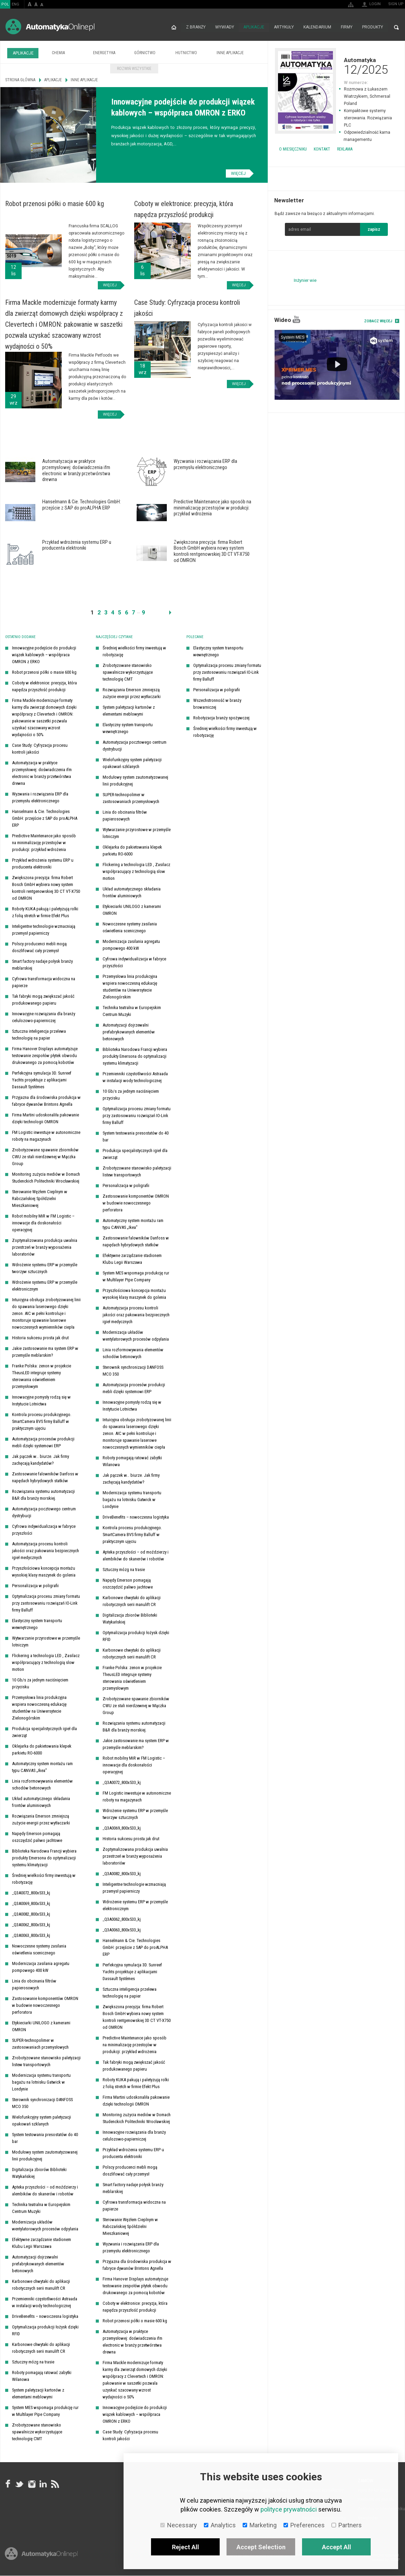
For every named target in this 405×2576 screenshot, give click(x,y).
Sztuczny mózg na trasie (33, 2362)
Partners (347, 2525)
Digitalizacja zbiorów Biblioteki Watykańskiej (39, 2173)
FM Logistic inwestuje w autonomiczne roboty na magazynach (46, 1136)
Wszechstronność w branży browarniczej (217, 704)
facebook (8, 2484)
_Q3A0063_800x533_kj (31, 1935)
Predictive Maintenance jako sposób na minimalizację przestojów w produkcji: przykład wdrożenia (44, 843)
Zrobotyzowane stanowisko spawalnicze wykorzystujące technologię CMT (37, 2432)
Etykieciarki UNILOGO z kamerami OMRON (41, 2027)
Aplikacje (253, 27)
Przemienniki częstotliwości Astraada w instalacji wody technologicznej (44, 2303)
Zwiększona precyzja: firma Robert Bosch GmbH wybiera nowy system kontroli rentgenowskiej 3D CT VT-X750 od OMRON (46, 888)
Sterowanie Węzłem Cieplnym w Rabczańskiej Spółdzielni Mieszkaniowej (39, 1198)
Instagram (31, 2484)
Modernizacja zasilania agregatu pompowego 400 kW (40, 1967)
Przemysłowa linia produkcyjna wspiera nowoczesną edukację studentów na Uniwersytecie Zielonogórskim (39, 1708)
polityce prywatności (289, 2509)
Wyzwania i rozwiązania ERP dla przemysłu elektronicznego (40, 798)
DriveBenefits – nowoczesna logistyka (45, 2316)
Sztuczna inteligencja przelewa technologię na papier (39, 1035)
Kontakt (322, 149)
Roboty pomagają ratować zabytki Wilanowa (41, 2376)
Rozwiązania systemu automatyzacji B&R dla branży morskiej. (43, 1495)
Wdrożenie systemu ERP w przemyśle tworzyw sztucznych (44, 1268)
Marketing (260, 2525)
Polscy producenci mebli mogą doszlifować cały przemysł (39, 948)
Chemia (58, 52)
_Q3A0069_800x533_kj (31, 1903)
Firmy (346, 27)
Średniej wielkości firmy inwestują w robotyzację (44, 1879)
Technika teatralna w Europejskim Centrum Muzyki (41, 2208)
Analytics (220, 2525)
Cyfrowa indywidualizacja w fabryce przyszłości (44, 1530)
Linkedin (43, 2484)
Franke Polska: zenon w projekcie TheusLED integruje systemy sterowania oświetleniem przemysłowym (41, 1376)
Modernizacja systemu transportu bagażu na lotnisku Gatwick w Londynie (41, 2082)
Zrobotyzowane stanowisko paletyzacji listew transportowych (46, 2062)
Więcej (238, 173)
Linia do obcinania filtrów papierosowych (34, 1985)
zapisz (374, 229)
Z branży (195, 27)
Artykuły (284, 27)
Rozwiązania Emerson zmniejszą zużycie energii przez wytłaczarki (41, 1820)
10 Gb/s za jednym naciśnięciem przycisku (40, 1684)
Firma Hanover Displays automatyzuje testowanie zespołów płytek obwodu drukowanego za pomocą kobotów (45, 1055)
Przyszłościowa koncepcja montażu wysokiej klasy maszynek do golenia (44, 1572)
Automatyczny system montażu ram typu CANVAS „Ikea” (42, 1767)
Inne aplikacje (230, 52)
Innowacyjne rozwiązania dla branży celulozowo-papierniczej (43, 1017)
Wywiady (224, 27)
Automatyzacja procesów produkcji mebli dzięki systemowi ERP (43, 1443)
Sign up (396, 4)
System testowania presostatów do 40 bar (45, 2138)
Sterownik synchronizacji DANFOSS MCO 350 (42, 2103)
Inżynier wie (305, 280)
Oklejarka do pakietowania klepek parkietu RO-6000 (41, 1750)
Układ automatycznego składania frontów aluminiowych (41, 1802)
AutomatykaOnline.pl (49, 26)
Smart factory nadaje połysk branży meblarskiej (42, 965)
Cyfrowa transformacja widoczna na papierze (43, 983)
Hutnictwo (186, 52)
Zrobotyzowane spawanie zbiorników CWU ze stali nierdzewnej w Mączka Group (45, 1157)
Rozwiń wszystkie (134, 68)
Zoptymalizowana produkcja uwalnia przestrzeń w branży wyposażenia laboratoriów (44, 1247)
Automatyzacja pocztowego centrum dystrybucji (44, 1513)
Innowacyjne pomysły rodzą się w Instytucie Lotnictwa (41, 1401)
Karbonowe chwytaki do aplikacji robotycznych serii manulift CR (41, 2285)
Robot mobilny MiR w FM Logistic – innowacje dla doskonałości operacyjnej (43, 1223)
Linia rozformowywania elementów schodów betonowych (42, 1785)
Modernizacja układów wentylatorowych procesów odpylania (45, 2226)
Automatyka (336, 66)
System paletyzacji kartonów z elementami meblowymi (38, 2394)
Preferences (304, 2525)
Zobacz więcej (378, 321)
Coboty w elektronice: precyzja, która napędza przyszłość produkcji (44, 687)
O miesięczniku (293, 149)
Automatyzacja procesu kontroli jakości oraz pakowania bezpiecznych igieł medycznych (45, 1551)
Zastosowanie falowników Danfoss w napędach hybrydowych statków (45, 1478)
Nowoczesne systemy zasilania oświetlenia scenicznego (39, 1950)
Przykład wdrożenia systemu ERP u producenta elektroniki (42, 864)
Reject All (185, 2547)
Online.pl (41, 2554)
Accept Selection (261, 2547)
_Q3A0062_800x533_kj (31, 1925)
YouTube (296, 319)
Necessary (178, 2525)
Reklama (344, 149)
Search (396, 27)
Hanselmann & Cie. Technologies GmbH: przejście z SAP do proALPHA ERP (44, 818)
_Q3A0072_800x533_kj (31, 1893)
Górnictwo (144, 52)
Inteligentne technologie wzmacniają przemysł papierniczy (43, 930)
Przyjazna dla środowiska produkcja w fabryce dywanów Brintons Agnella (46, 1101)
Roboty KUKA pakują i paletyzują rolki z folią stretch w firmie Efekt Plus (45, 913)
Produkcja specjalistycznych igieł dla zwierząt (44, 1732)
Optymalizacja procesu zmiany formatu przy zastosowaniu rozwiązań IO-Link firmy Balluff (46, 1603)
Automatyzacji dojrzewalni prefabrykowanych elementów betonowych (38, 2264)
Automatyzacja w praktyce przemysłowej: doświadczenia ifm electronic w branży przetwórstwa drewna (42, 773)
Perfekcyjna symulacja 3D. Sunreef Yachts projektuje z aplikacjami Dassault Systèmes (41, 1080)
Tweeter (19, 2484)
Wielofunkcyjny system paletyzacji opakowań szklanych (41, 2121)
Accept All (336, 2547)
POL (5, 4)
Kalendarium (317, 27)
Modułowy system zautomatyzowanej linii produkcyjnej (45, 2156)
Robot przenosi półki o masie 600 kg (44, 672)
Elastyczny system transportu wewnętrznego (37, 1624)
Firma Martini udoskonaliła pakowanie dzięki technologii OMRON (45, 1119)
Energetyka (104, 52)
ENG (15, 4)
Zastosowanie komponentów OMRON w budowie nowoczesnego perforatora (45, 2005)
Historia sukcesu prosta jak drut (40, 1338)
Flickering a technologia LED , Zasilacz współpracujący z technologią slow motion (46, 1662)
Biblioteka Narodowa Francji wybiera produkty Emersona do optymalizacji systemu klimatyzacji (44, 1858)
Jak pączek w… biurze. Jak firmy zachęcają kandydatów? (40, 1460)
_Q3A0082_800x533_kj (31, 1914)
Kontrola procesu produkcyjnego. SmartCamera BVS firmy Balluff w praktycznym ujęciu (41, 1421)
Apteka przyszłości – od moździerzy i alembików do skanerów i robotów (45, 2191)
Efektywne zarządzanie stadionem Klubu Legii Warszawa (41, 2243)
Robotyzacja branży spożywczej (221, 718)
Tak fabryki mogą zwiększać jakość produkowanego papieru (43, 1000)
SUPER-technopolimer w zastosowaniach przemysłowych (40, 2044)
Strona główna (173, 27)
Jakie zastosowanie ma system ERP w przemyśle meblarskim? (45, 1352)
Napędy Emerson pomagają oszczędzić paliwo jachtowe (37, 1837)
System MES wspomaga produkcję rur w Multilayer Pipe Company (45, 2411)
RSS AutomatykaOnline (54, 2484)
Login (375, 4)
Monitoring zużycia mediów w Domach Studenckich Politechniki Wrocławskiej (46, 1178)
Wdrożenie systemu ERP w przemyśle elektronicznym (44, 1286)
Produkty (372, 27)
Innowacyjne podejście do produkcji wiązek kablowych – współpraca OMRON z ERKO (44, 655)
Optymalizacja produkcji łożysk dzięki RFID (45, 2331)
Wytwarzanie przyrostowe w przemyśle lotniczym (46, 1642)
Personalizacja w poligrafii (35, 1586)
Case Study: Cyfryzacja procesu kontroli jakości (40, 749)
